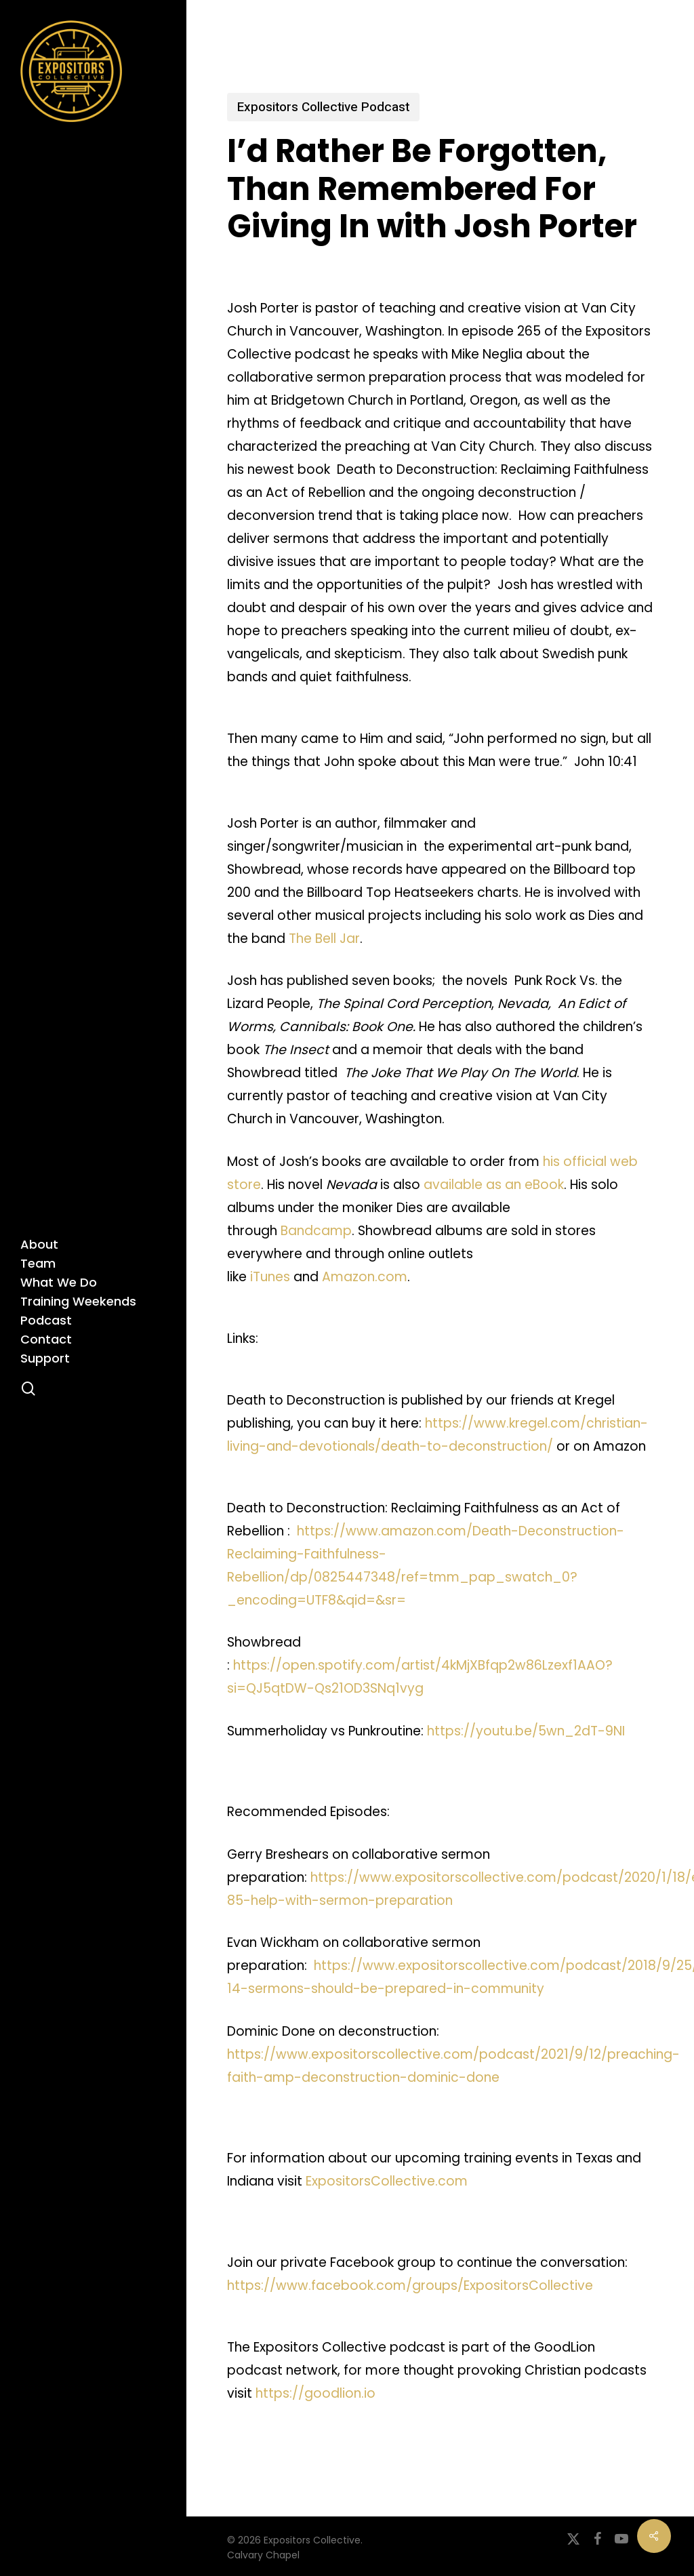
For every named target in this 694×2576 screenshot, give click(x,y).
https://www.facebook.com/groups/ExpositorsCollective (410, 2285)
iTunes (270, 1277)
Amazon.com (364, 1277)
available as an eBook (494, 1184)
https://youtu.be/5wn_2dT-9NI (526, 1731)
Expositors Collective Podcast (323, 107)
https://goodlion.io (315, 2393)
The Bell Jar (324, 938)
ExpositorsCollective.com (387, 2181)
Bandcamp (316, 1231)
